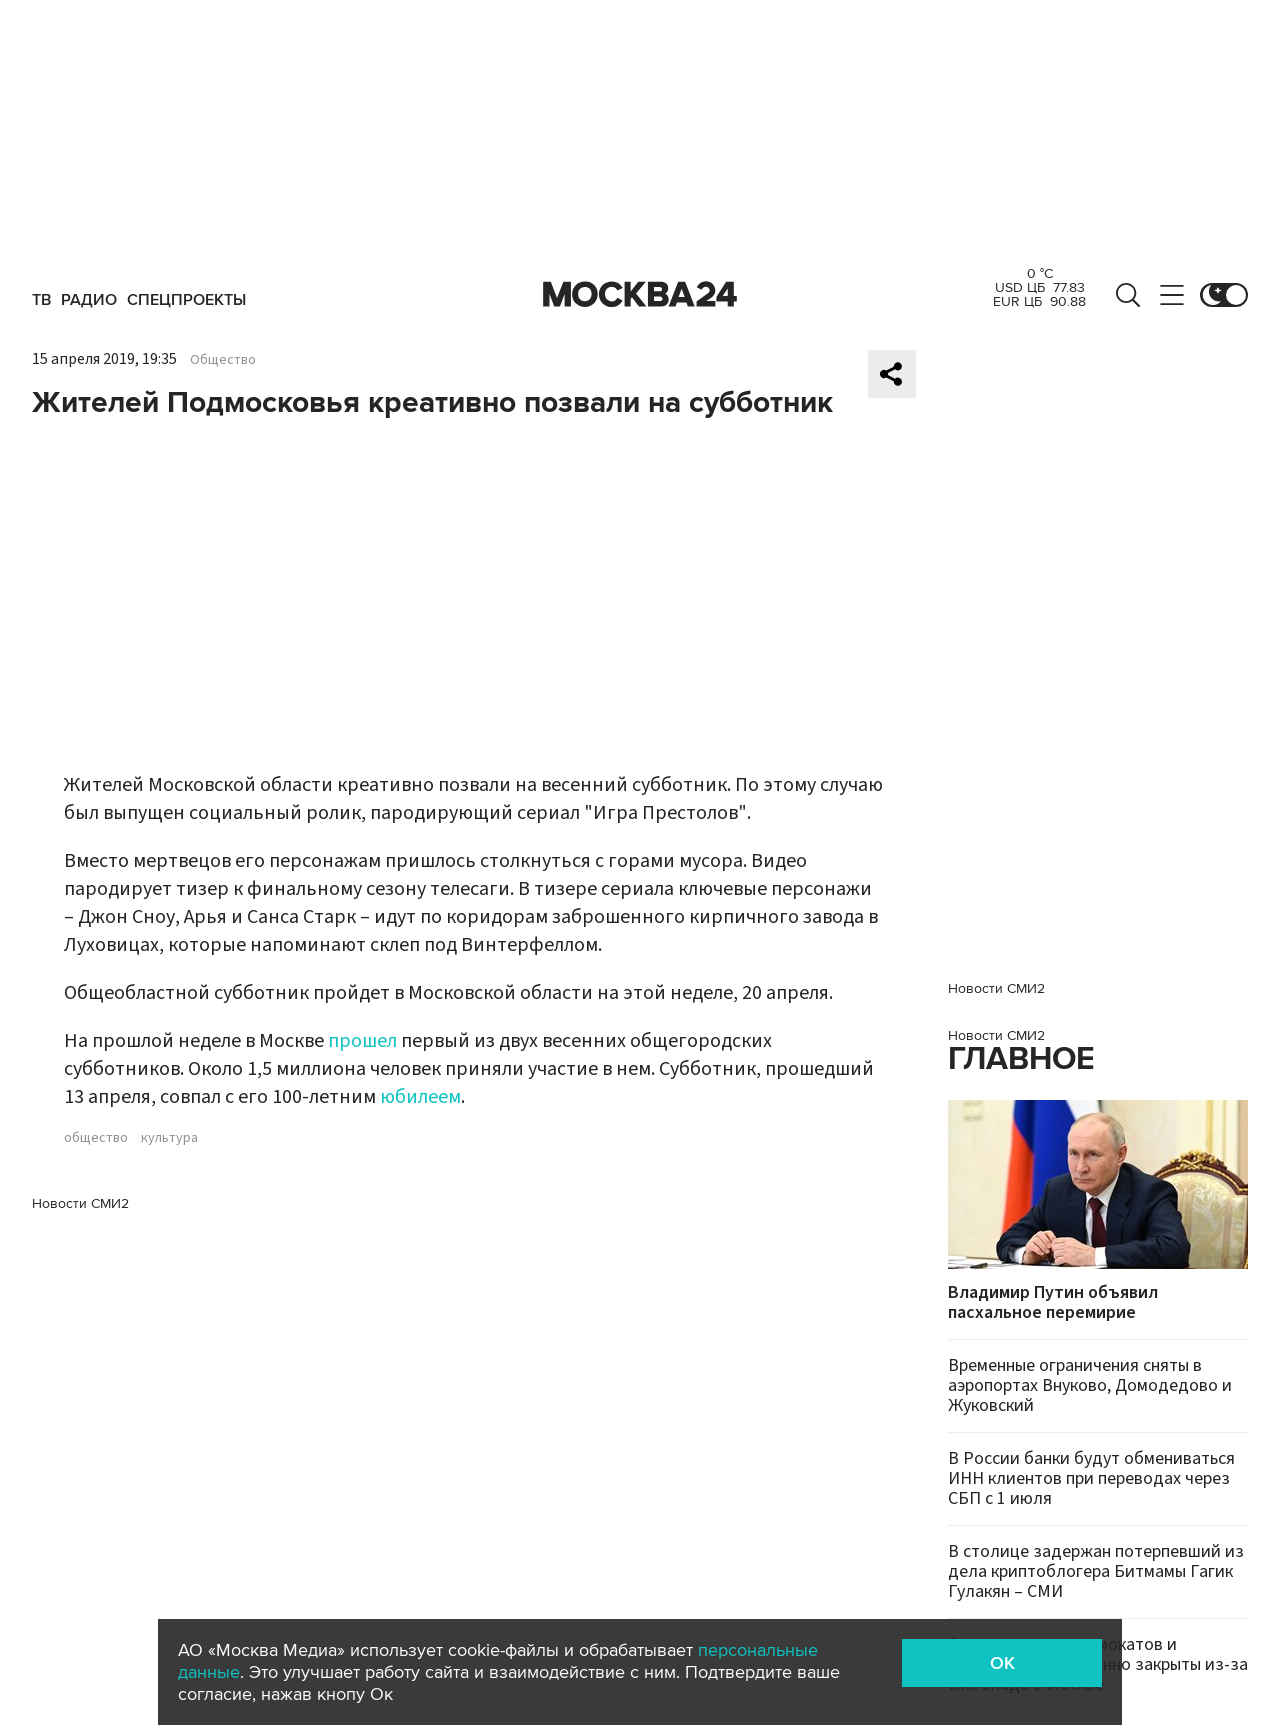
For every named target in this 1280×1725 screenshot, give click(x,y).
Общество (223, 360)
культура (169, 1138)
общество (96, 1138)
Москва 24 (640, 295)
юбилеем (420, 1097)
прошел (362, 1041)
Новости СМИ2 (80, 1203)
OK (1002, 1663)
